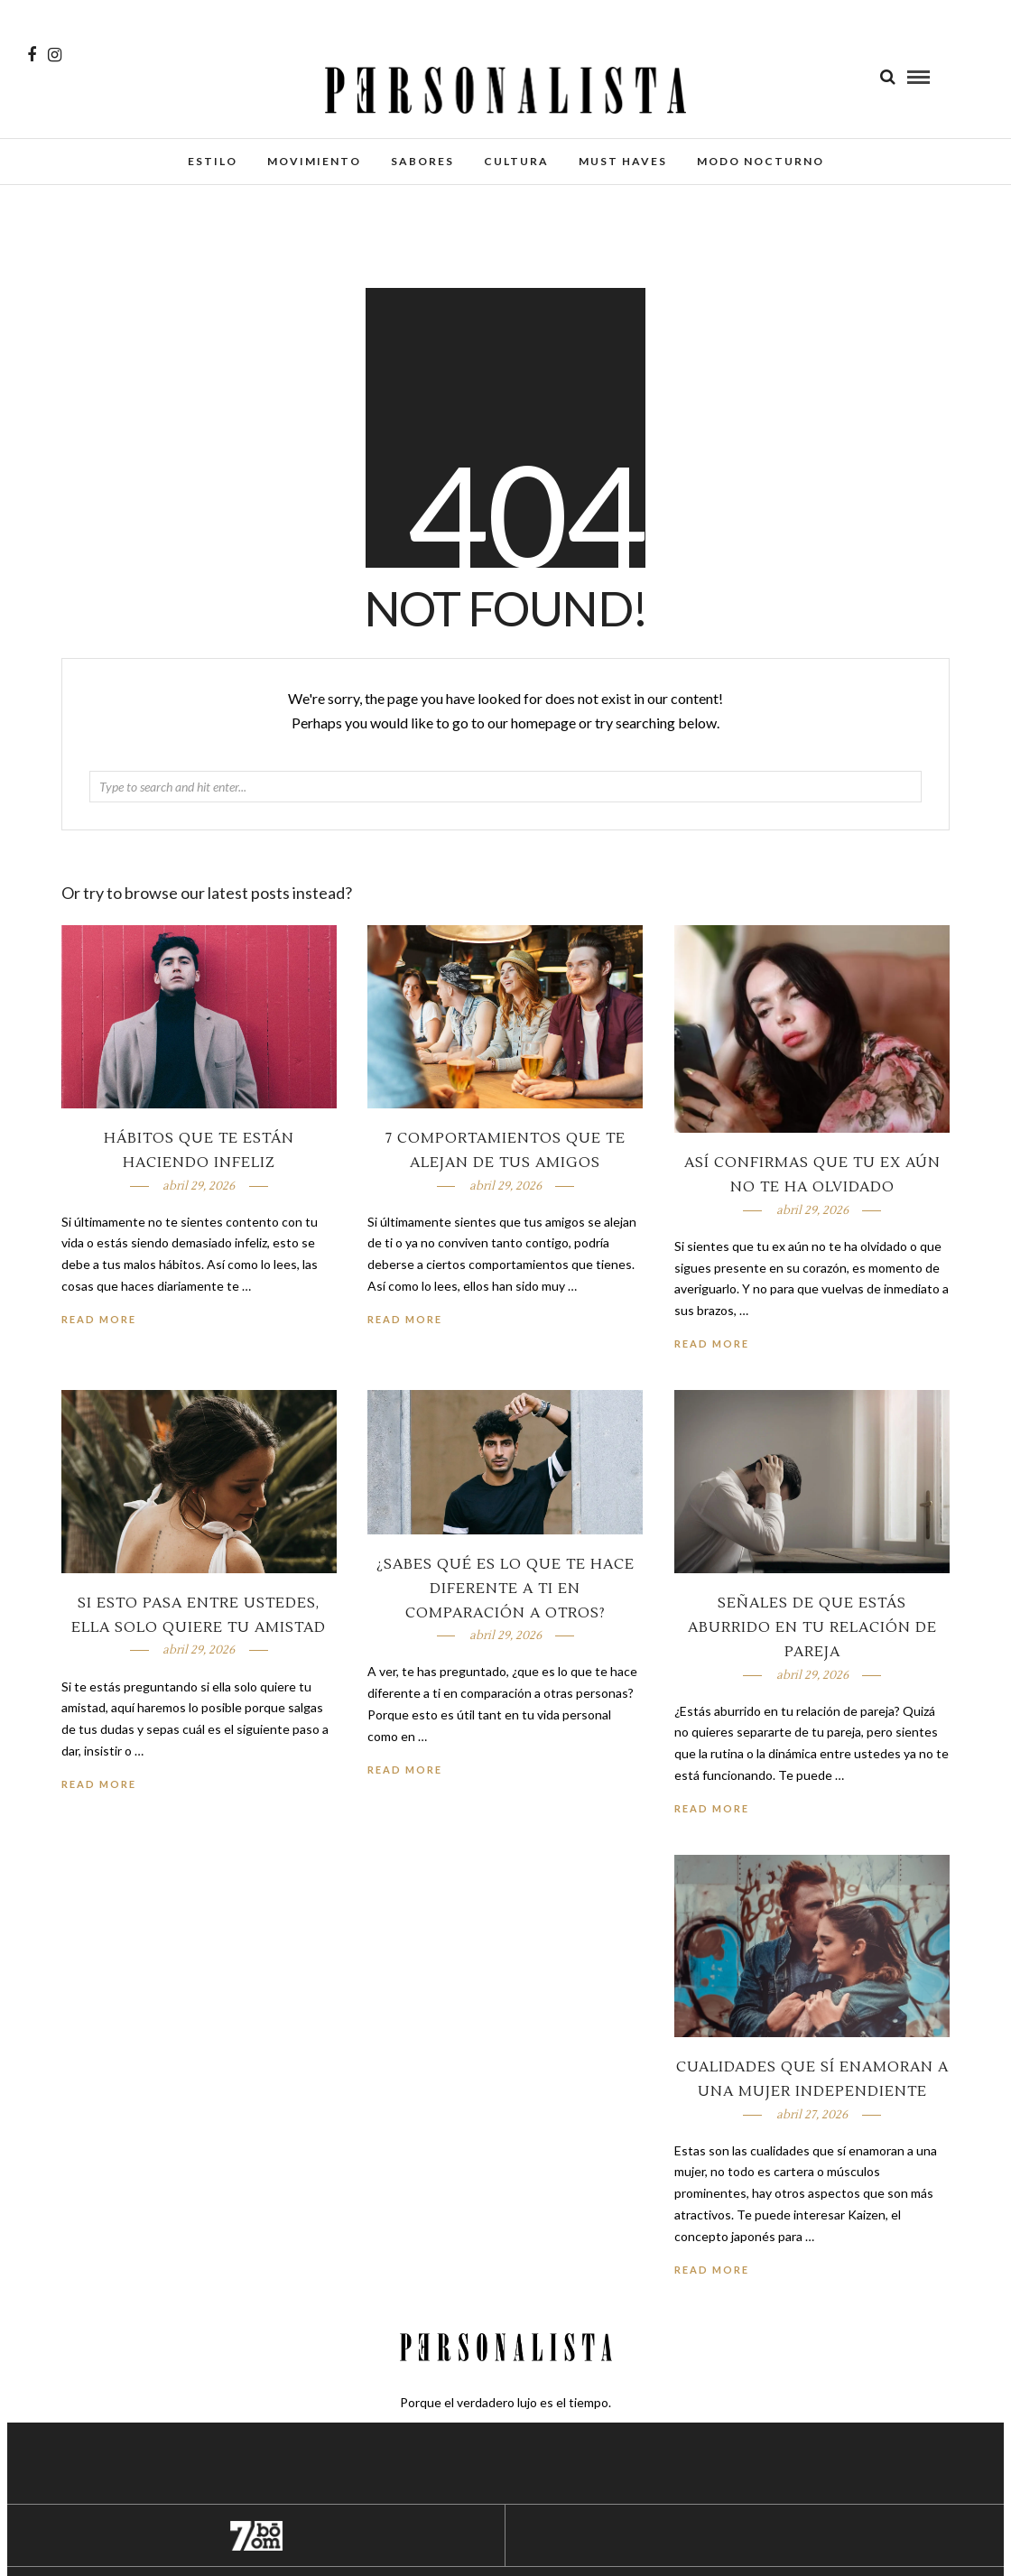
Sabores (422, 161)
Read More (711, 1343)
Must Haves (623, 161)
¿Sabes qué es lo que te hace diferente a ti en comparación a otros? (505, 1588)
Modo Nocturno (760, 161)
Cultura (516, 161)
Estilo (212, 161)
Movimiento (314, 161)
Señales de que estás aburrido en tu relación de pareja (812, 1627)
